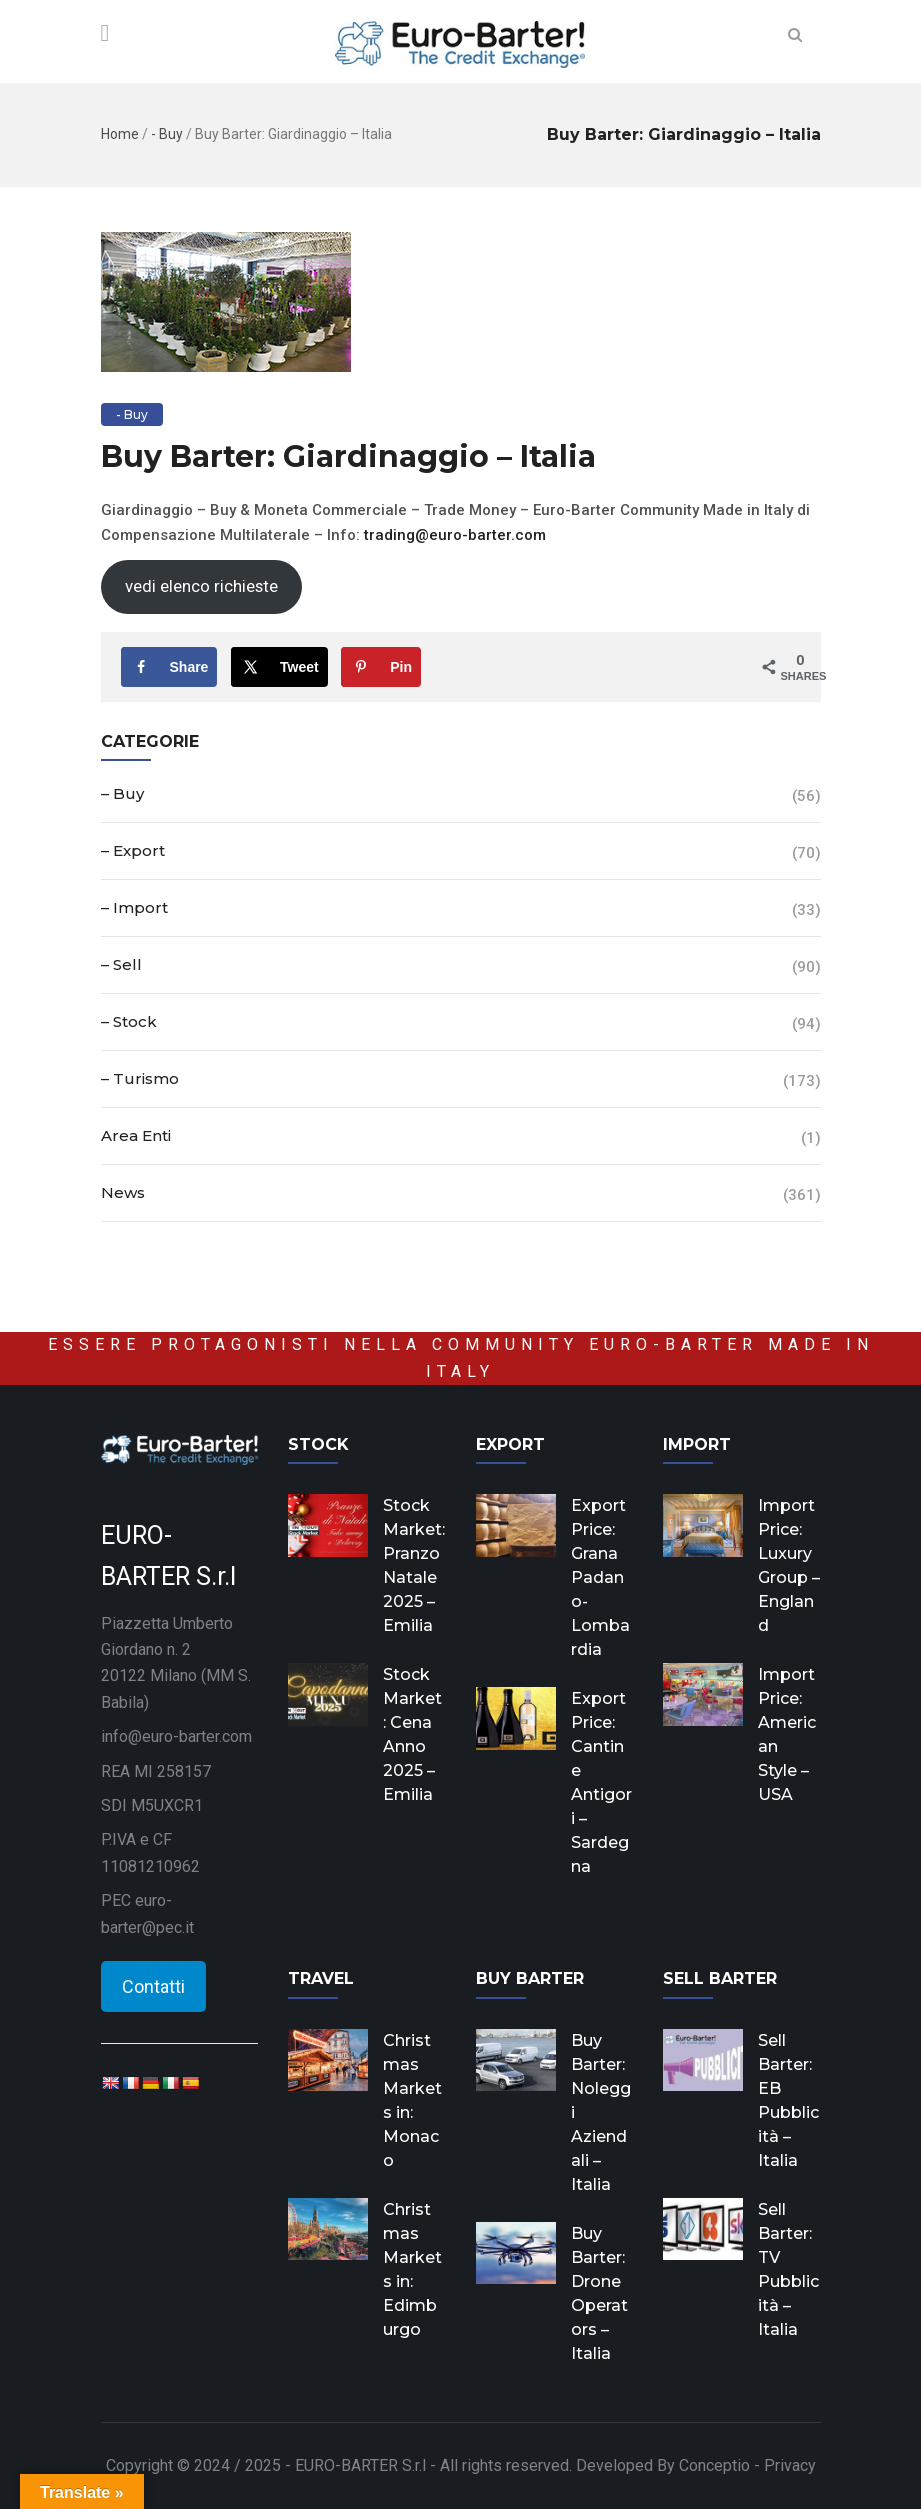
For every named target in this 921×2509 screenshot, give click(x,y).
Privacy (790, 2465)
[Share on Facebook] (169, 667)
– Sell (121, 964)
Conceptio (714, 2465)
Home (120, 134)
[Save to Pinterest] (381, 667)
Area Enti (136, 1135)
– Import (134, 907)
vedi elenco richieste (201, 586)
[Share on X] (279, 667)
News (123, 1192)
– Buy (122, 793)
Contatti (153, 1986)
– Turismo (140, 1078)
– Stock (129, 1021)
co (524, 535)
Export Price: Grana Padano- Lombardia (600, 1577)
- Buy (167, 134)
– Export (133, 850)
